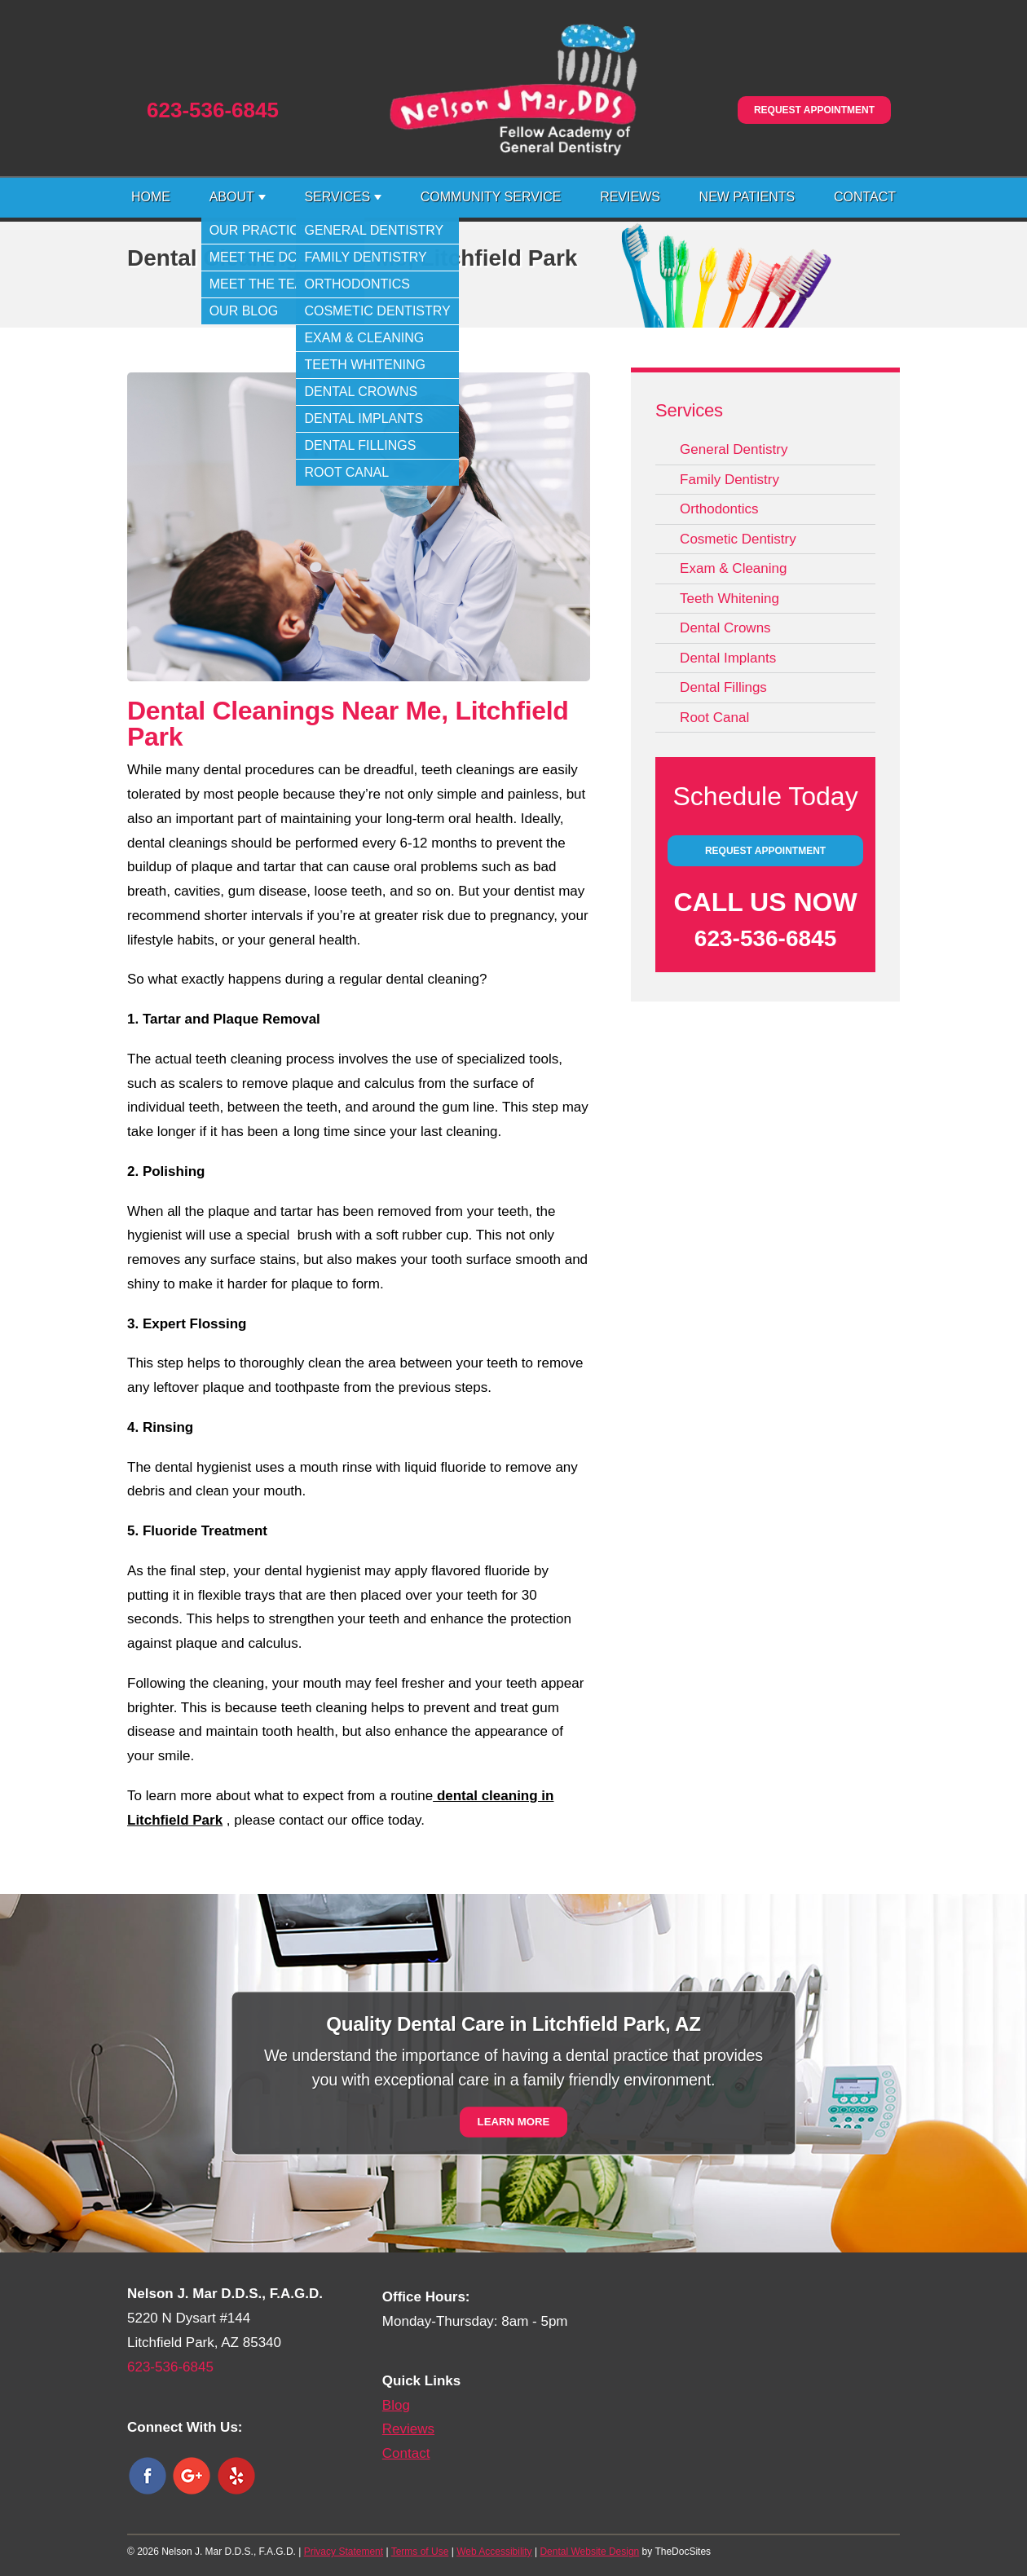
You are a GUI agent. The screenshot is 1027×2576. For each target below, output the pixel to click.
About (231, 197)
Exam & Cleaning (733, 568)
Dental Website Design (589, 2551)
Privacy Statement (343, 2551)
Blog (396, 2405)
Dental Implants (728, 658)
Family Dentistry (729, 479)
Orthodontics (719, 509)
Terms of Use (420, 2551)
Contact (865, 197)
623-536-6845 (213, 110)
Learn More (514, 2122)
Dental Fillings (723, 687)
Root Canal (714, 717)
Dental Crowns (725, 628)
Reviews (630, 197)
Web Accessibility (493, 2551)
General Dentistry (733, 449)
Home (150, 197)
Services (337, 197)
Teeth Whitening (729, 598)
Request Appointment (814, 110)
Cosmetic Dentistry (738, 539)
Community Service (491, 197)
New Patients (747, 197)
